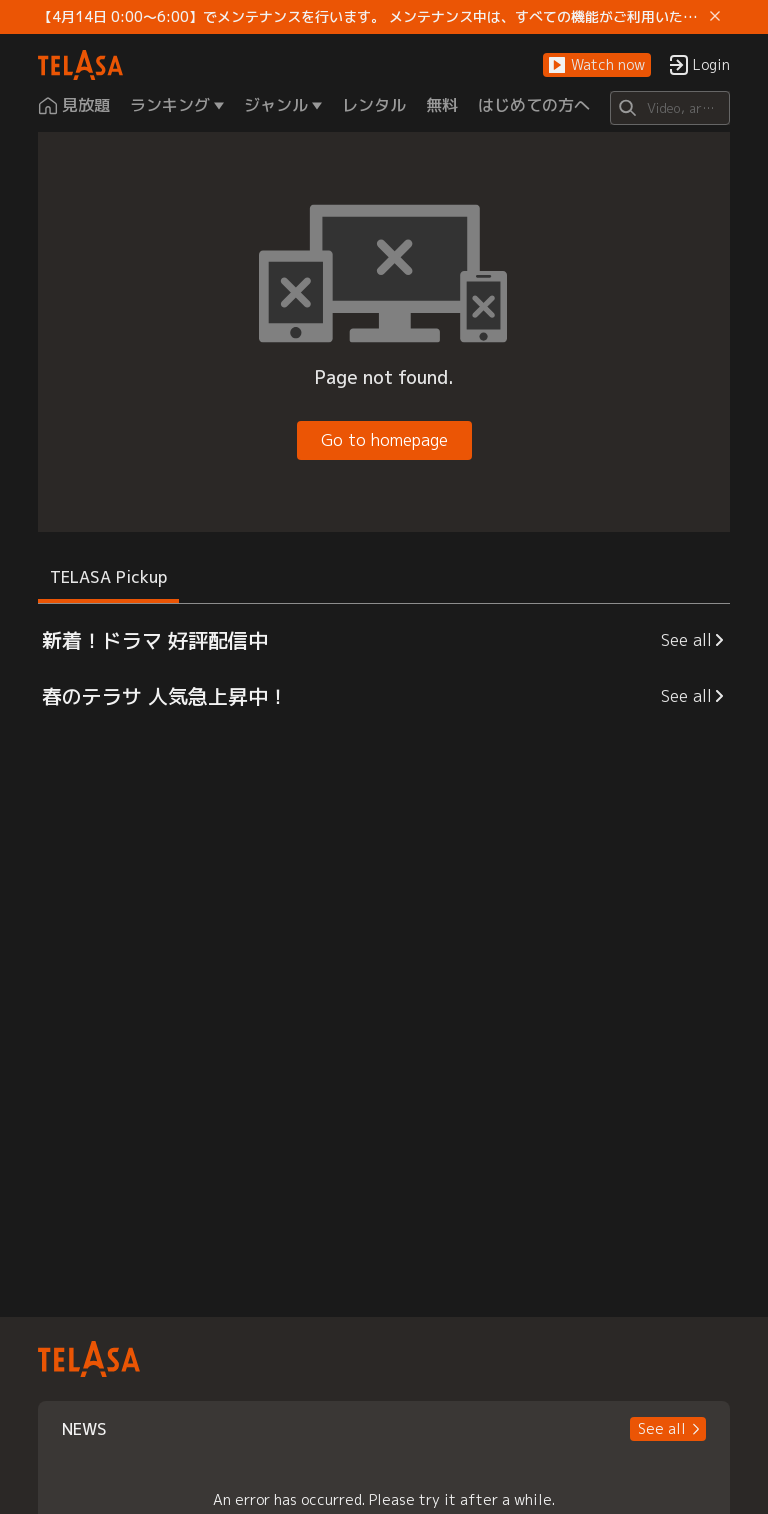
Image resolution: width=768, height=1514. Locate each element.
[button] (597, 65)
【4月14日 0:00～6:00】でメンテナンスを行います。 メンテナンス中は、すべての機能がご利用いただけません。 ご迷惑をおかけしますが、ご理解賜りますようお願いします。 (369, 17)
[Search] (669, 108)
